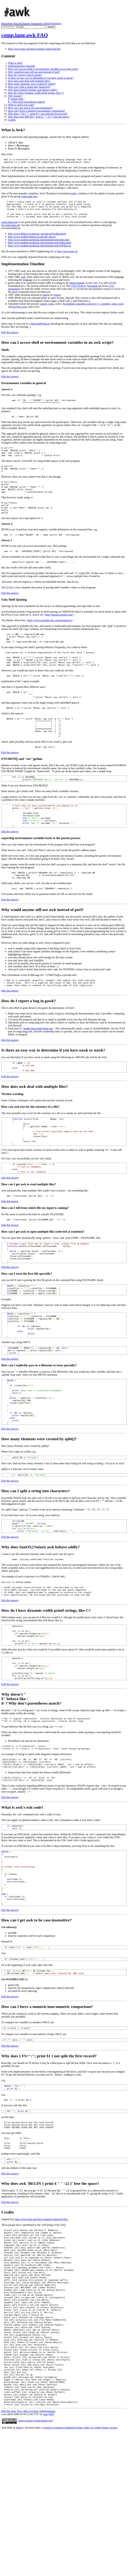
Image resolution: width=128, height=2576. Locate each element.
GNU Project (78, 290)
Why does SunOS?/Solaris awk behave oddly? (33, 90)
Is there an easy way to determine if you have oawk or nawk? (40, 78)
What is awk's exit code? (21, 104)
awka (114, 308)
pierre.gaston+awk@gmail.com (35, 2566)
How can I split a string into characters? (29, 87)
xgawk (43, 308)
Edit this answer (9, 336)
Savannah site (94, 290)
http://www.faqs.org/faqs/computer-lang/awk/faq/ (34, 48)
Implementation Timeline (21, 66)
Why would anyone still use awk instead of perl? (34, 72)
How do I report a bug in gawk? (25, 75)
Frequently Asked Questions (46, 23)
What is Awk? (15, 63)
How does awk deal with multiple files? (29, 81)
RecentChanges (22, 23)
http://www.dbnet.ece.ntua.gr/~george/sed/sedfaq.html (37, 238)
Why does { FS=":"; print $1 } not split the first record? (37, 113)
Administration (47, 2556)
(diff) (51, 2559)
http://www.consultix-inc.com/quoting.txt (50, 636)
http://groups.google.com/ (59, 630)
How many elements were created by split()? (32, 84)
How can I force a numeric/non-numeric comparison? (36, 110)
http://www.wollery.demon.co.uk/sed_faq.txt (32, 241)
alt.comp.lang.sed (10, 229)
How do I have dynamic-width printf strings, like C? (36, 92)
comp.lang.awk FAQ (24, 35)
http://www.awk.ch (67, 255)
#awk (19, 2573)
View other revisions (28, 2556)
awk (23, 281)
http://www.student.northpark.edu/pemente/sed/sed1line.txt (39, 250)
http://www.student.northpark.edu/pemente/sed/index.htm (39, 244)
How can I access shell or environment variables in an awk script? (43, 69)
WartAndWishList (40, 328)
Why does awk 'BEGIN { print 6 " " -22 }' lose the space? (39, 116)
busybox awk (19, 311)
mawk (46, 299)
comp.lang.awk (29, 197)
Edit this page (8, 2556)
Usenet (56, 299)
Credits (12, 119)
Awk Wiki (6, 2573)
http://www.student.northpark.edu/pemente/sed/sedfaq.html (39, 247)
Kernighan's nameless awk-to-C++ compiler (86, 308)
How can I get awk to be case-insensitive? (30, 107)
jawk (51, 308)
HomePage (7, 23)
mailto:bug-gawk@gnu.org (38, 1065)
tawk (73, 194)
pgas (45, 2559)
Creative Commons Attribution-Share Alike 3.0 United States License (80, 2573)
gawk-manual (77, 287)
